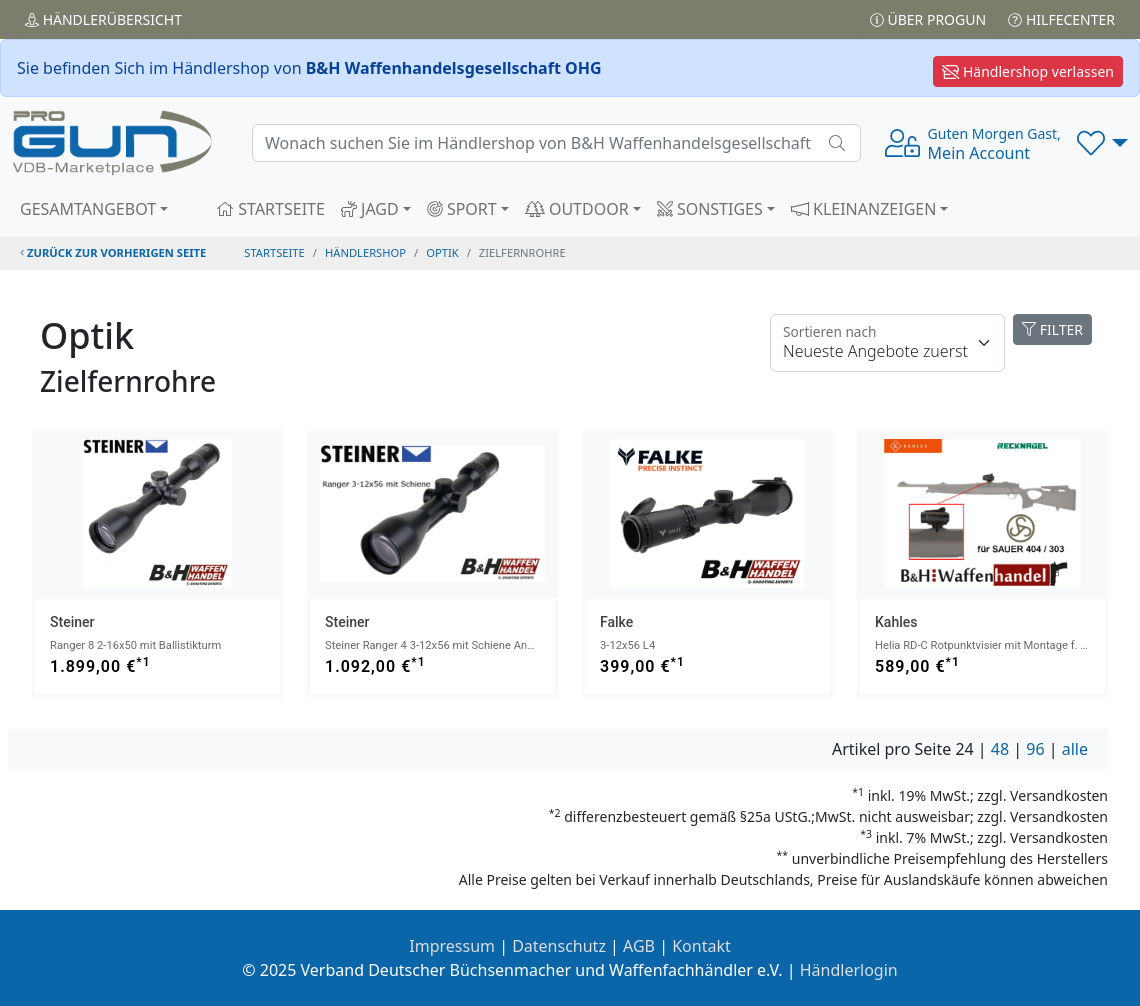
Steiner (72, 622)
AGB (639, 946)
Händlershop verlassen (1028, 71)
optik (442, 252)
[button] (1102, 143)
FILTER (1052, 329)
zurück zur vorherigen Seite (113, 252)
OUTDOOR (577, 209)
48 (1000, 749)
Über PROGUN (928, 19)
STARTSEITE (270, 209)
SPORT (462, 209)
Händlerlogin (849, 970)
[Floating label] (887, 343)
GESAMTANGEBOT (88, 209)
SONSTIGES (710, 209)
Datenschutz (559, 946)
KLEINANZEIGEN (864, 209)
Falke (616, 622)
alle (1075, 749)
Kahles (896, 622)
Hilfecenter (1061, 19)
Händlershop (365, 252)
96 (1035, 749)
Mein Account (994, 144)
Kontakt (701, 946)
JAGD (370, 209)
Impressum (452, 946)
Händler (103, 19)
